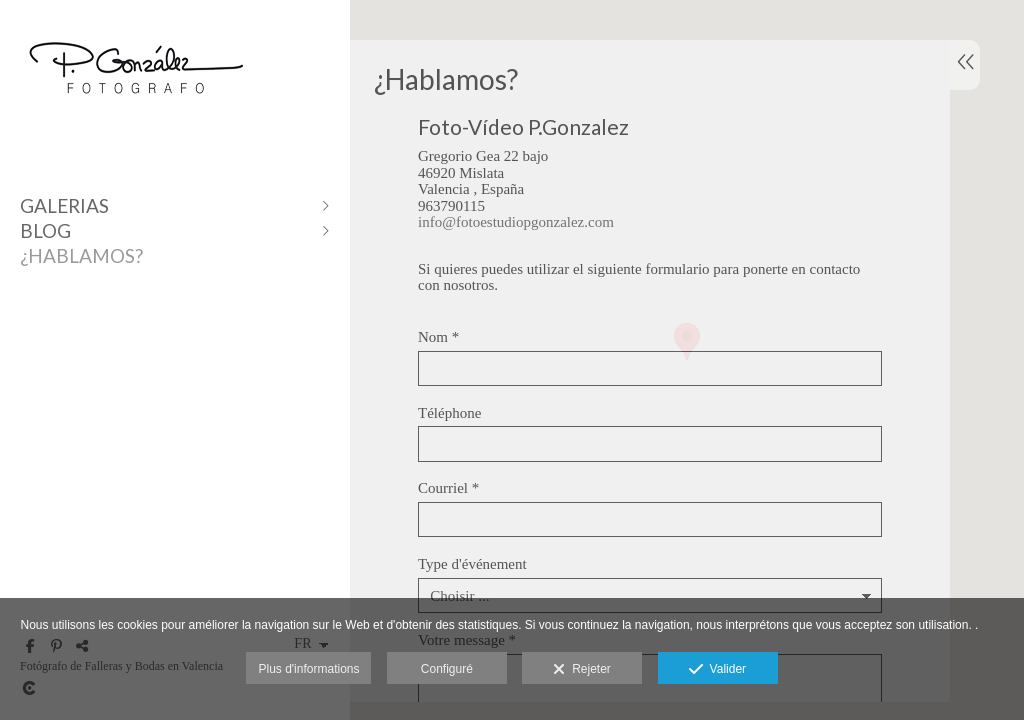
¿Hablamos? (81, 255)
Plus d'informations (308, 669)
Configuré (447, 669)
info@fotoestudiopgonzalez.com (516, 222)
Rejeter (581, 670)
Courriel (448, 488)
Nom (438, 337)
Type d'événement (472, 564)
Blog (45, 230)
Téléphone (449, 413)
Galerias (64, 205)
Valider (717, 670)
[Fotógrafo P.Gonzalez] (135, 112)
